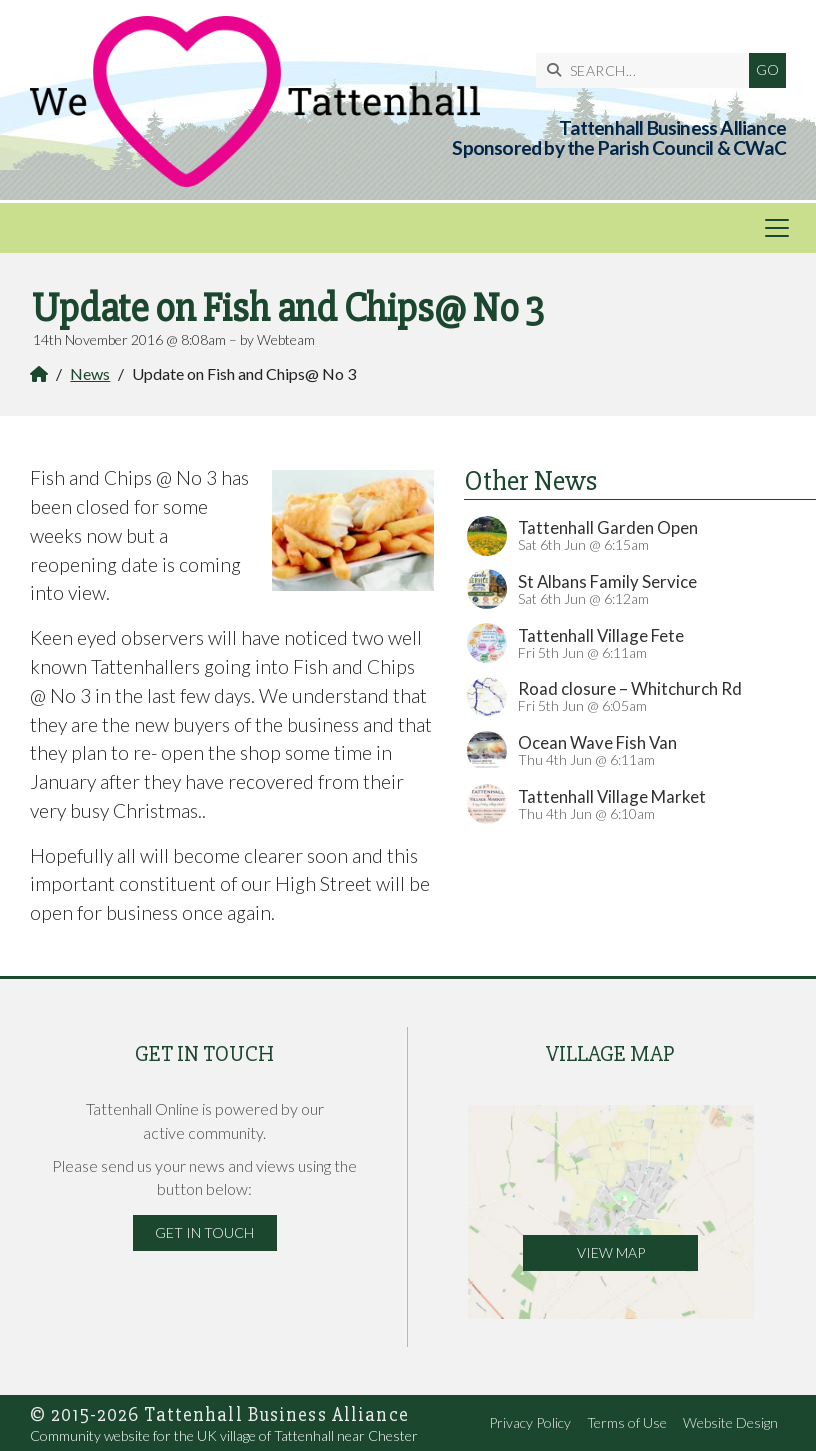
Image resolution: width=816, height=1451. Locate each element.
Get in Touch (204, 1232)
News (90, 373)
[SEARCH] (647, 70)
